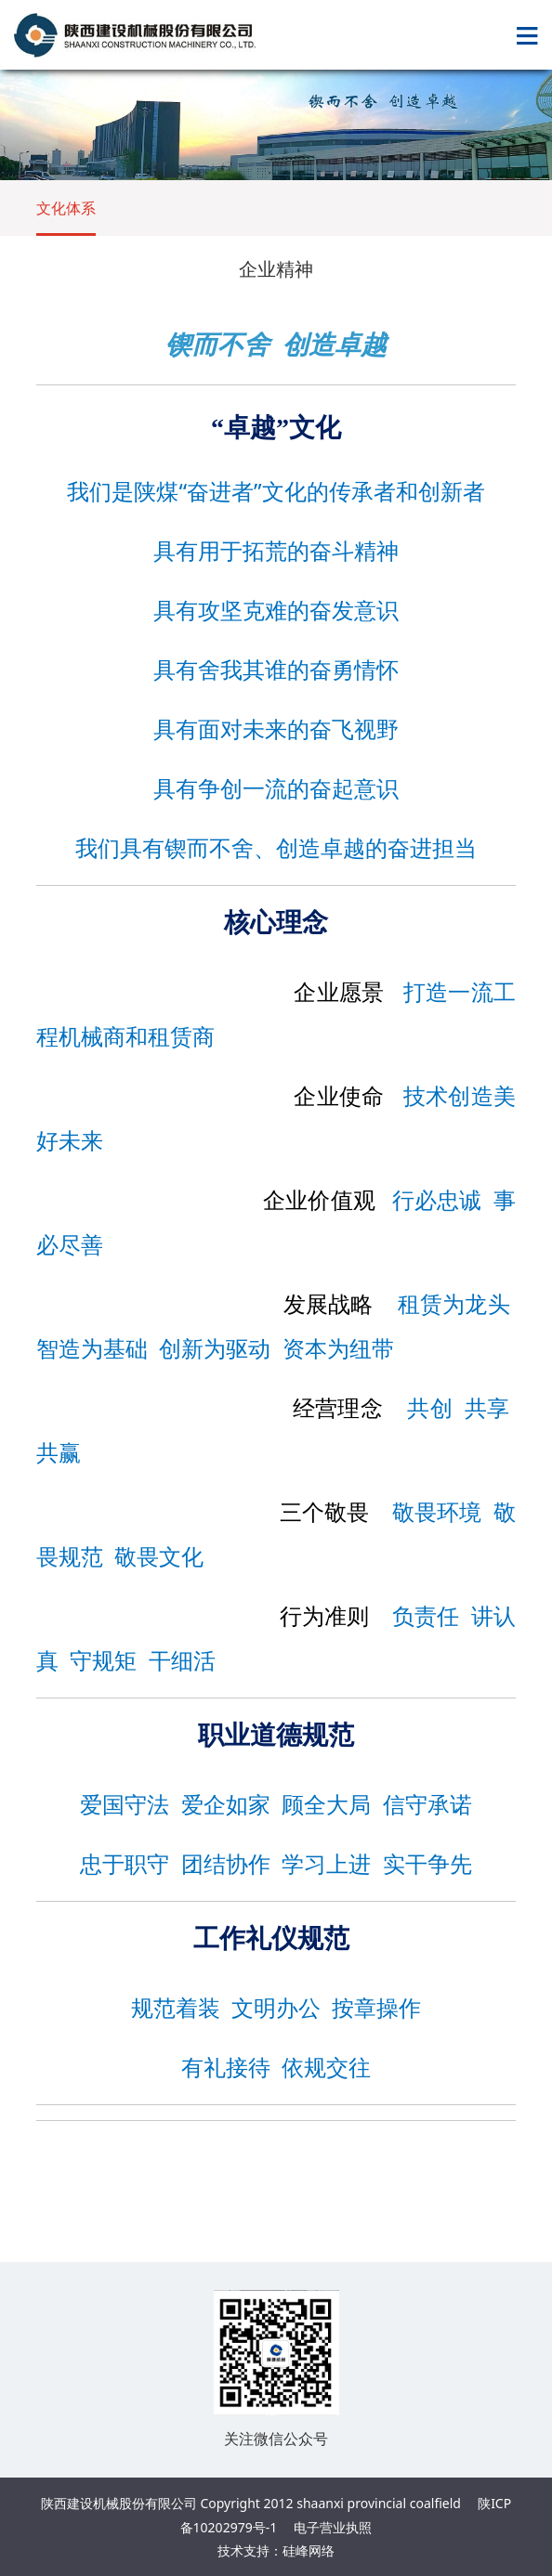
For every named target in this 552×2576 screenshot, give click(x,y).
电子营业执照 (333, 2527)
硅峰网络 (309, 2550)
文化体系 (66, 208)
